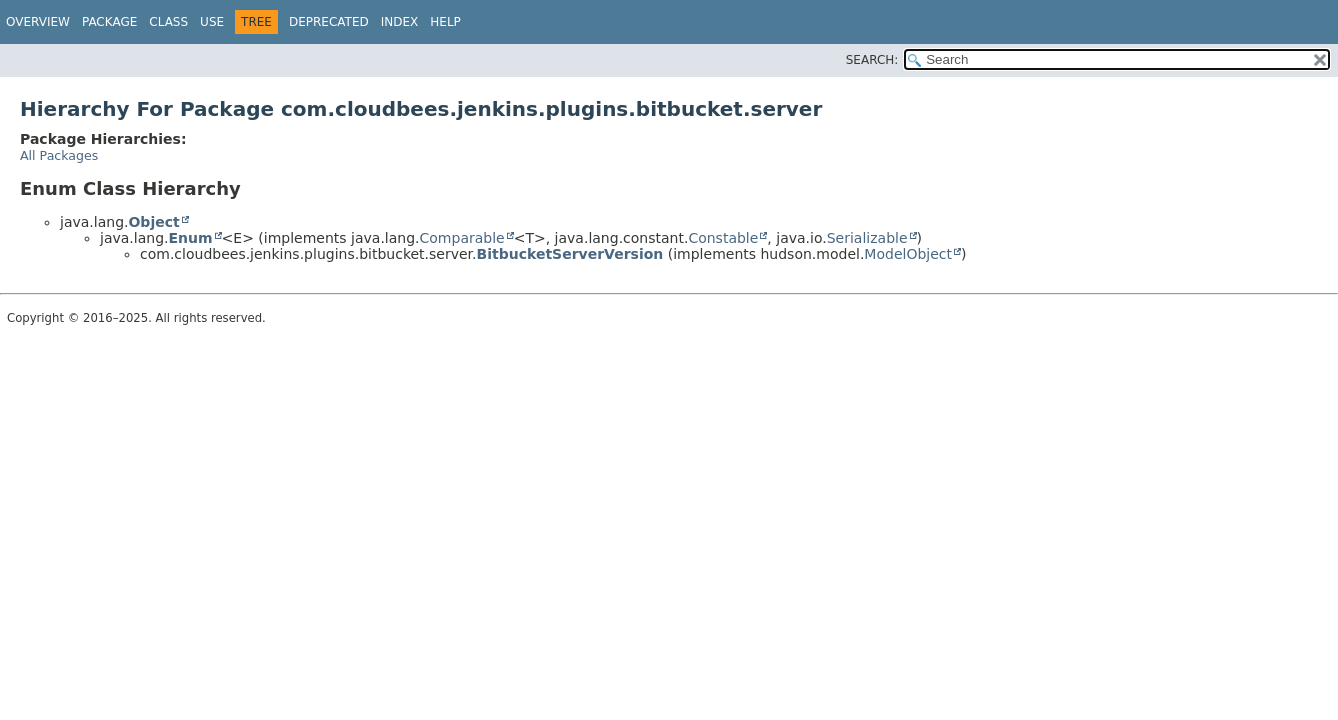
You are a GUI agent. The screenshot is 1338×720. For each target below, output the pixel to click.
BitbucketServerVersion (570, 254)
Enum (190, 238)
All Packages (59, 155)
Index (400, 22)
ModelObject (908, 254)
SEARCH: (872, 60)
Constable (723, 238)
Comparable (462, 238)
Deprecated (329, 22)
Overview (38, 22)
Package (109, 22)
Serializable (867, 238)
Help (445, 22)
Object (153, 222)
